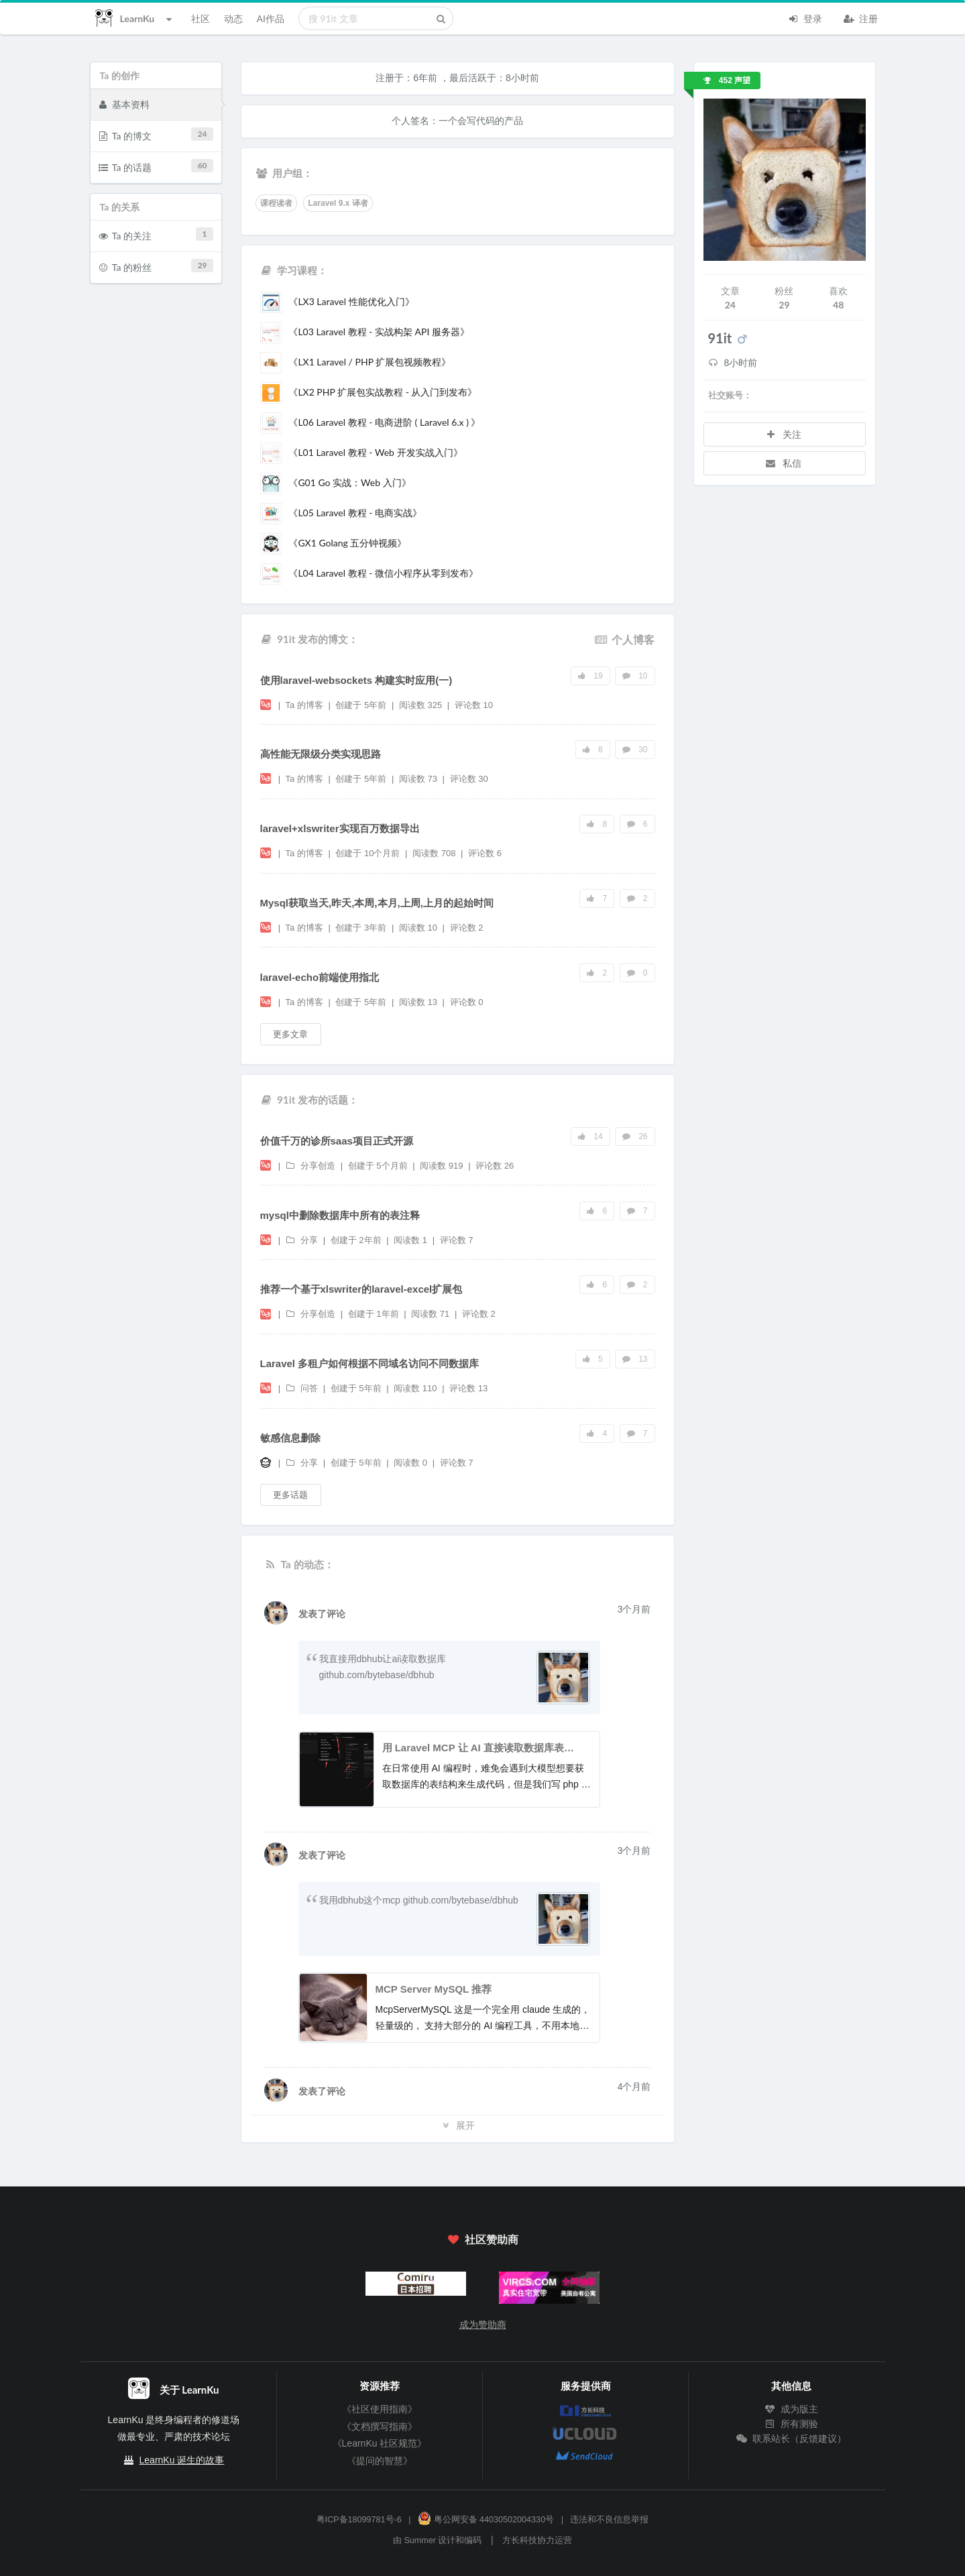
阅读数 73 (419, 779)
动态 (233, 18)
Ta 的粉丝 (156, 266)
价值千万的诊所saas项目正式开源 (336, 1141)
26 (635, 1136)
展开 (457, 2125)
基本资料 (124, 104)
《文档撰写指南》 (379, 2426)
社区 (200, 18)
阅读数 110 (416, 1388)
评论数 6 (485, 853)
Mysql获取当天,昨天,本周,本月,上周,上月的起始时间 (377, 903)
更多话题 (290, 1494)
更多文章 (290, 1034)
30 (635, 749)
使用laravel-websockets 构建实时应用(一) (356, 680)
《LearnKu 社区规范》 (380, 2443)
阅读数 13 (419, 1002)
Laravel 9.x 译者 (337, 203)
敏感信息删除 (290, 1438)
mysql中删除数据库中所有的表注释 (340, 1215)
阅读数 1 (411, 1240)
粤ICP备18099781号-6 (359, 2519)
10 (635, 676)
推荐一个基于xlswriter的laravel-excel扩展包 (361, 1289)
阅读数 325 (422, 705)
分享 (303, 1240)
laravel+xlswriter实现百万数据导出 (340, 828)
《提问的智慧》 (379, 2460)
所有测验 (791, 2423)
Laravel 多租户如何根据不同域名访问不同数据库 (369, 1363)
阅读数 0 (411, 1463)
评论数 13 (468, 1388)
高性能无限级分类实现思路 (320, 754)
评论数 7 (456, 1240)
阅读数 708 (435, 853)
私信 (783, 463)
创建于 (360, 705)
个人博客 (624, 639)
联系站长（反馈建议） (791, 2438)
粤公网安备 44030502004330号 (486, 2519)
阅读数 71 (431, 1314)
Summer (420, 2540)
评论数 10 (474, 705)
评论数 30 (469, 779)
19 (590, 676)
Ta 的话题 (156, 166)
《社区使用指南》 (379, 2409)
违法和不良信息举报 (609, 2519)
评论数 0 (467, 1002)
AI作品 (270, 18)
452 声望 (727, 80)
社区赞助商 (482, 2239)
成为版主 (791, 2409)
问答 (303, 1388)
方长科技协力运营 (537, 2540)
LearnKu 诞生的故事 (182, 2460)
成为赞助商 (482, 2324)
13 (635, 1359)
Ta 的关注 (156, 234)
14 (590, 1136)
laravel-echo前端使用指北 (320, 977)
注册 (861, 17)
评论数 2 (467, 928)
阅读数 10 (419, 928)
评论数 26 (494, 1166)
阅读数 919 (442, 1166)
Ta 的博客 (305, 705)
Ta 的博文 (156, 134)
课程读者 (276, 203)
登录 (805, 17)
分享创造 (312, 1166)
